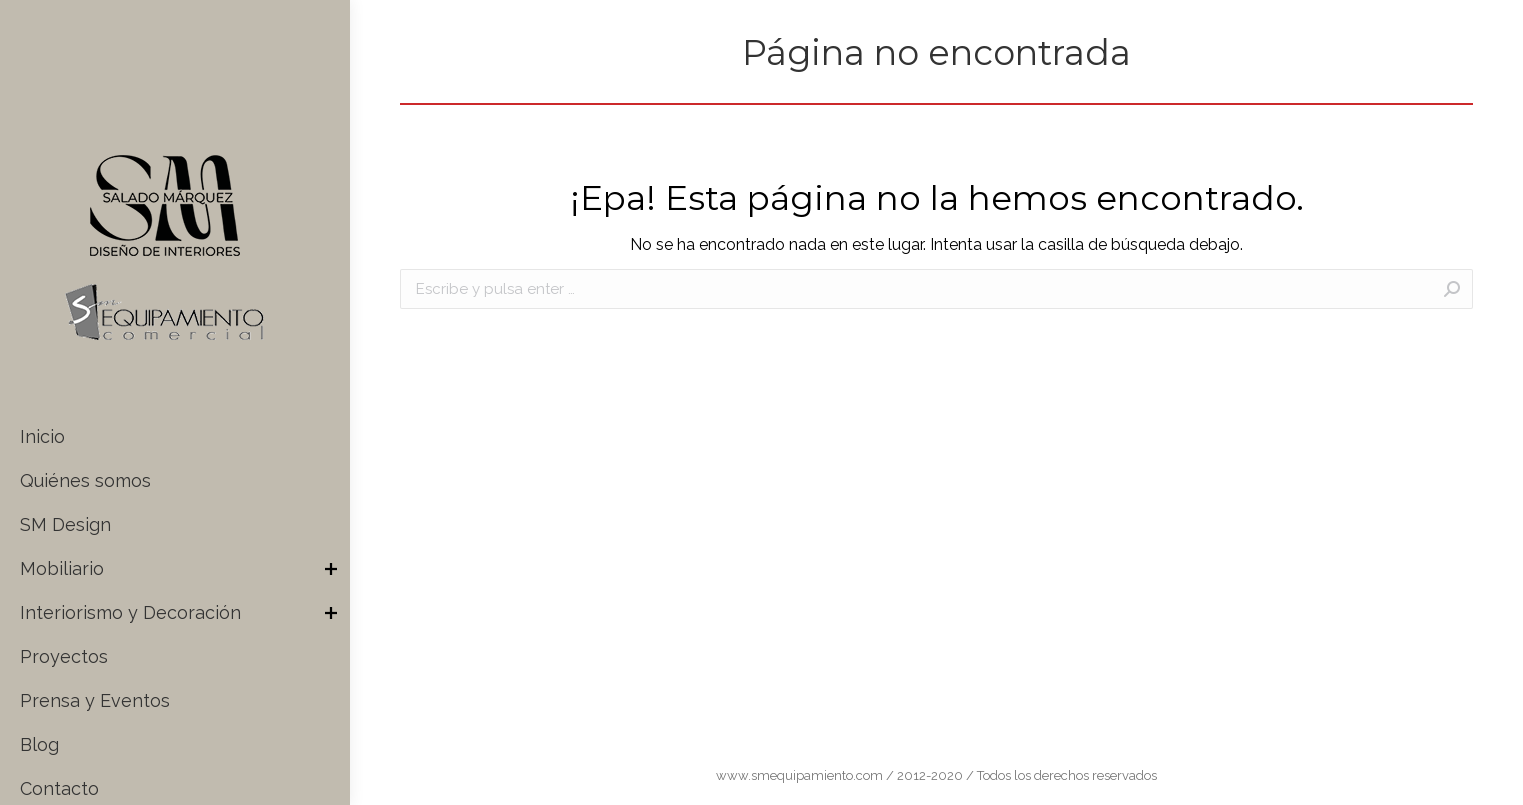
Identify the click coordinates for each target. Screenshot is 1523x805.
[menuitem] (182, 437)
